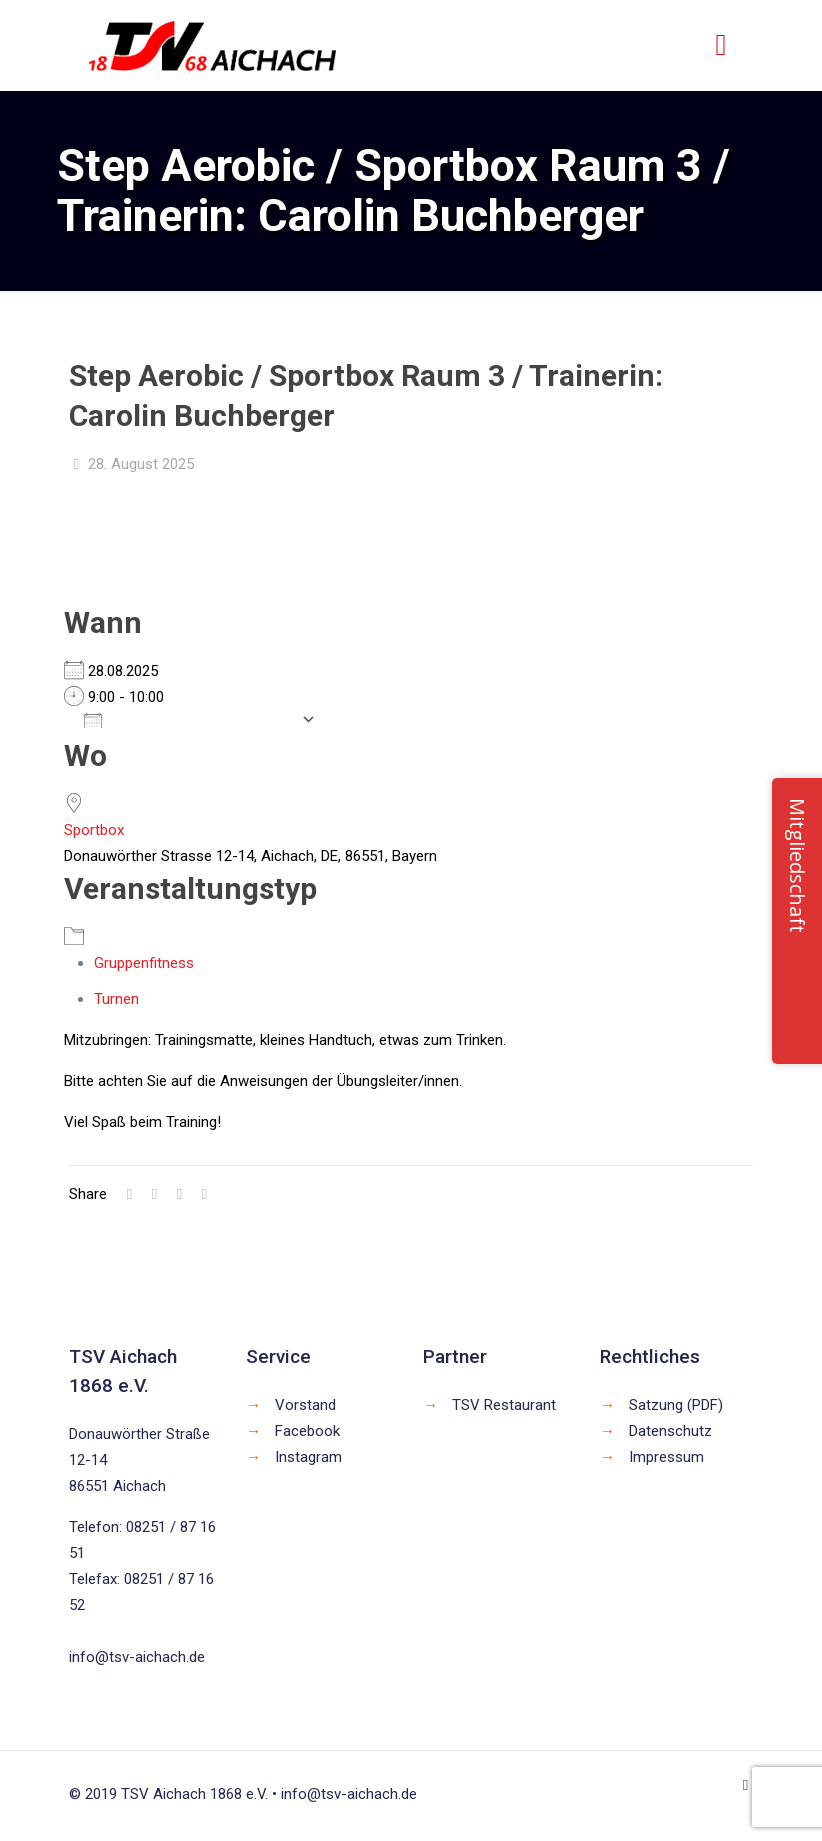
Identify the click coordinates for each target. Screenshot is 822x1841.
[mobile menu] (721, 45)
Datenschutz (670, 1431)
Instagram (308, 1457)
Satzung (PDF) (676, 1405)
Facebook (307, 1431)
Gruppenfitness (144, 963)
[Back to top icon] (745, 1785)
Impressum (666, 1457)
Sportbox (94, 830)
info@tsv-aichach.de (137, 1657)
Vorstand (305, 1405)
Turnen (116, 999)
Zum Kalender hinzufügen (187, 719)
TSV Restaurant (504, 1405)
